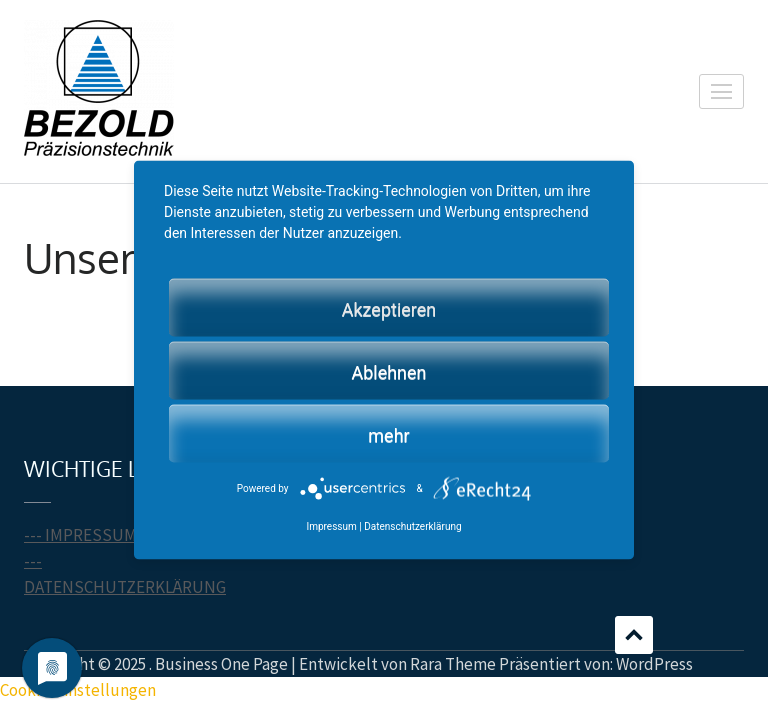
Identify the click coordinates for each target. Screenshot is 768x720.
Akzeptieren (389, 308)
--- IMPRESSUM (80, 535)
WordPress (654, 664)
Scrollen (634, 635)
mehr (388, 434)
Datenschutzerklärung (412, 525)
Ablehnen (388, 371)
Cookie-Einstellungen (78, 690)
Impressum (331, 525)
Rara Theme (453, 664)
